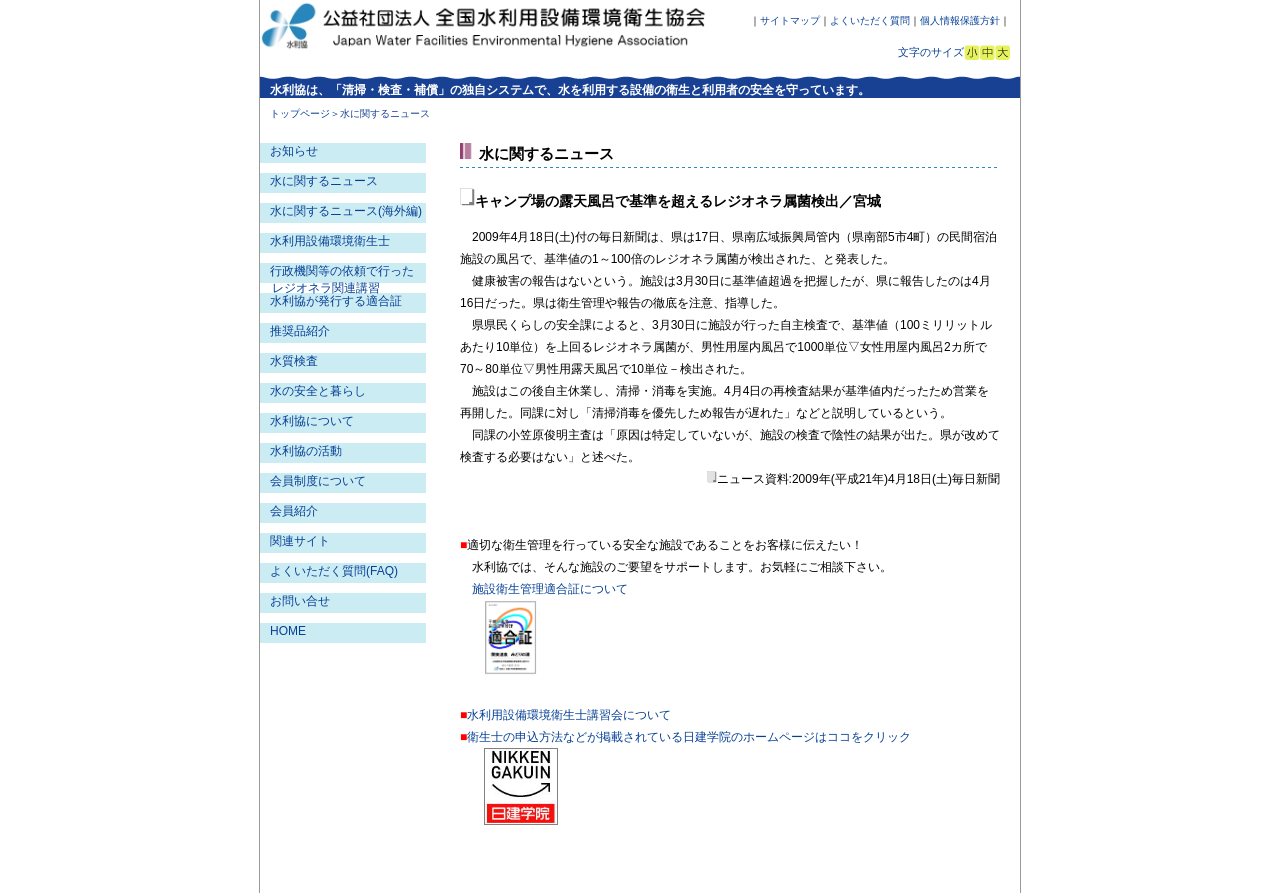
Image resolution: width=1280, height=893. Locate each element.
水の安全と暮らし (318, 391)
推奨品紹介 (300, 331)
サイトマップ (790, 20)
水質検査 (294, 361)
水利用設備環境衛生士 (330, 241)
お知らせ (294, 151)
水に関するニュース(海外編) (346, 211)
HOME (288, 631)
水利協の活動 (306, 451)
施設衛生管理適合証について (550, 589)
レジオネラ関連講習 (326, 288)
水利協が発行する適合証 (336, 301)
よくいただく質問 (870, 20)
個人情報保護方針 (960, 20)
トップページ (300, 113)
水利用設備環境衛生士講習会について (569, 715)
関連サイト (300, 541)
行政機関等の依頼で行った (342, 271)
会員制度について (318, 481)
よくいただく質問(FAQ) (334, 571)
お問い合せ (300, 601)
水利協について (312, 421)
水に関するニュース (324, 181)
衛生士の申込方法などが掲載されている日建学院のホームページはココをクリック (689, 737)
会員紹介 (294, 511)
